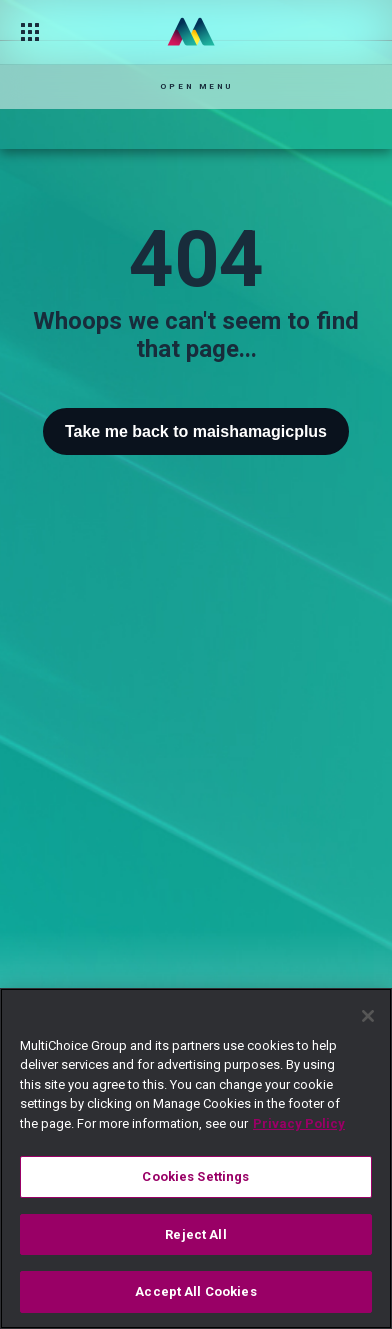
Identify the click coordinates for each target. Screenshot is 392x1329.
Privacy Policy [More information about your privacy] (299, 1123)
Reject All (195, 1234)
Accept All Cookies (195, 1291)
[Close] (368, 1016)
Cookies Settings (195, 1176)
